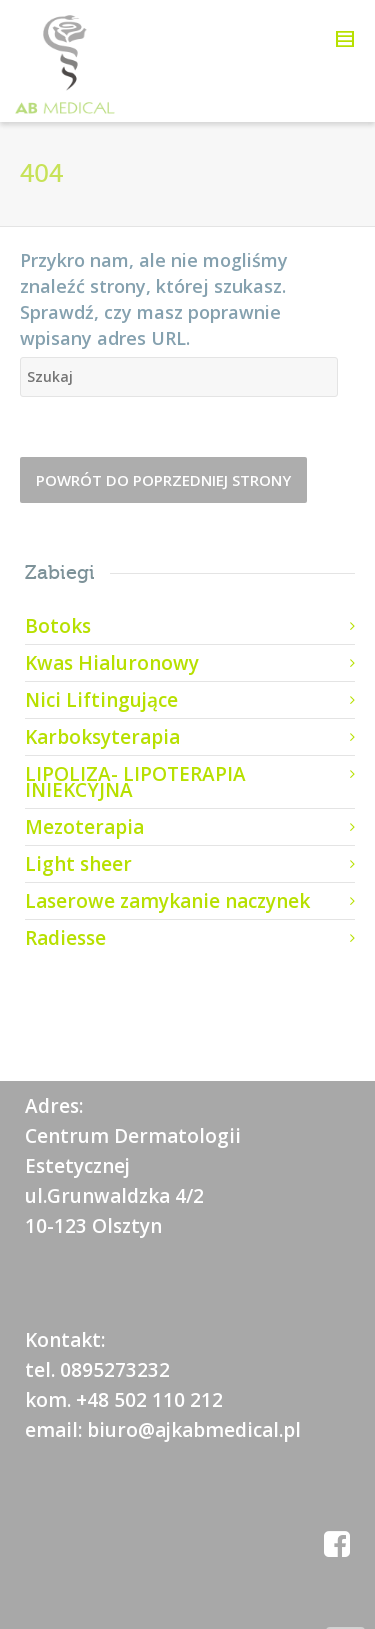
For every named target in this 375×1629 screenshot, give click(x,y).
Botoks (58, 626)
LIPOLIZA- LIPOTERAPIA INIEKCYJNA (135, 782)
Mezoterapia (84, 827)
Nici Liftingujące (101, 700)
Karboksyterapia (102, 737)
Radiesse (65, 938)
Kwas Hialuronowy (112, 663)
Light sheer (78, 864)
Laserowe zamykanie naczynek (167, 901)
